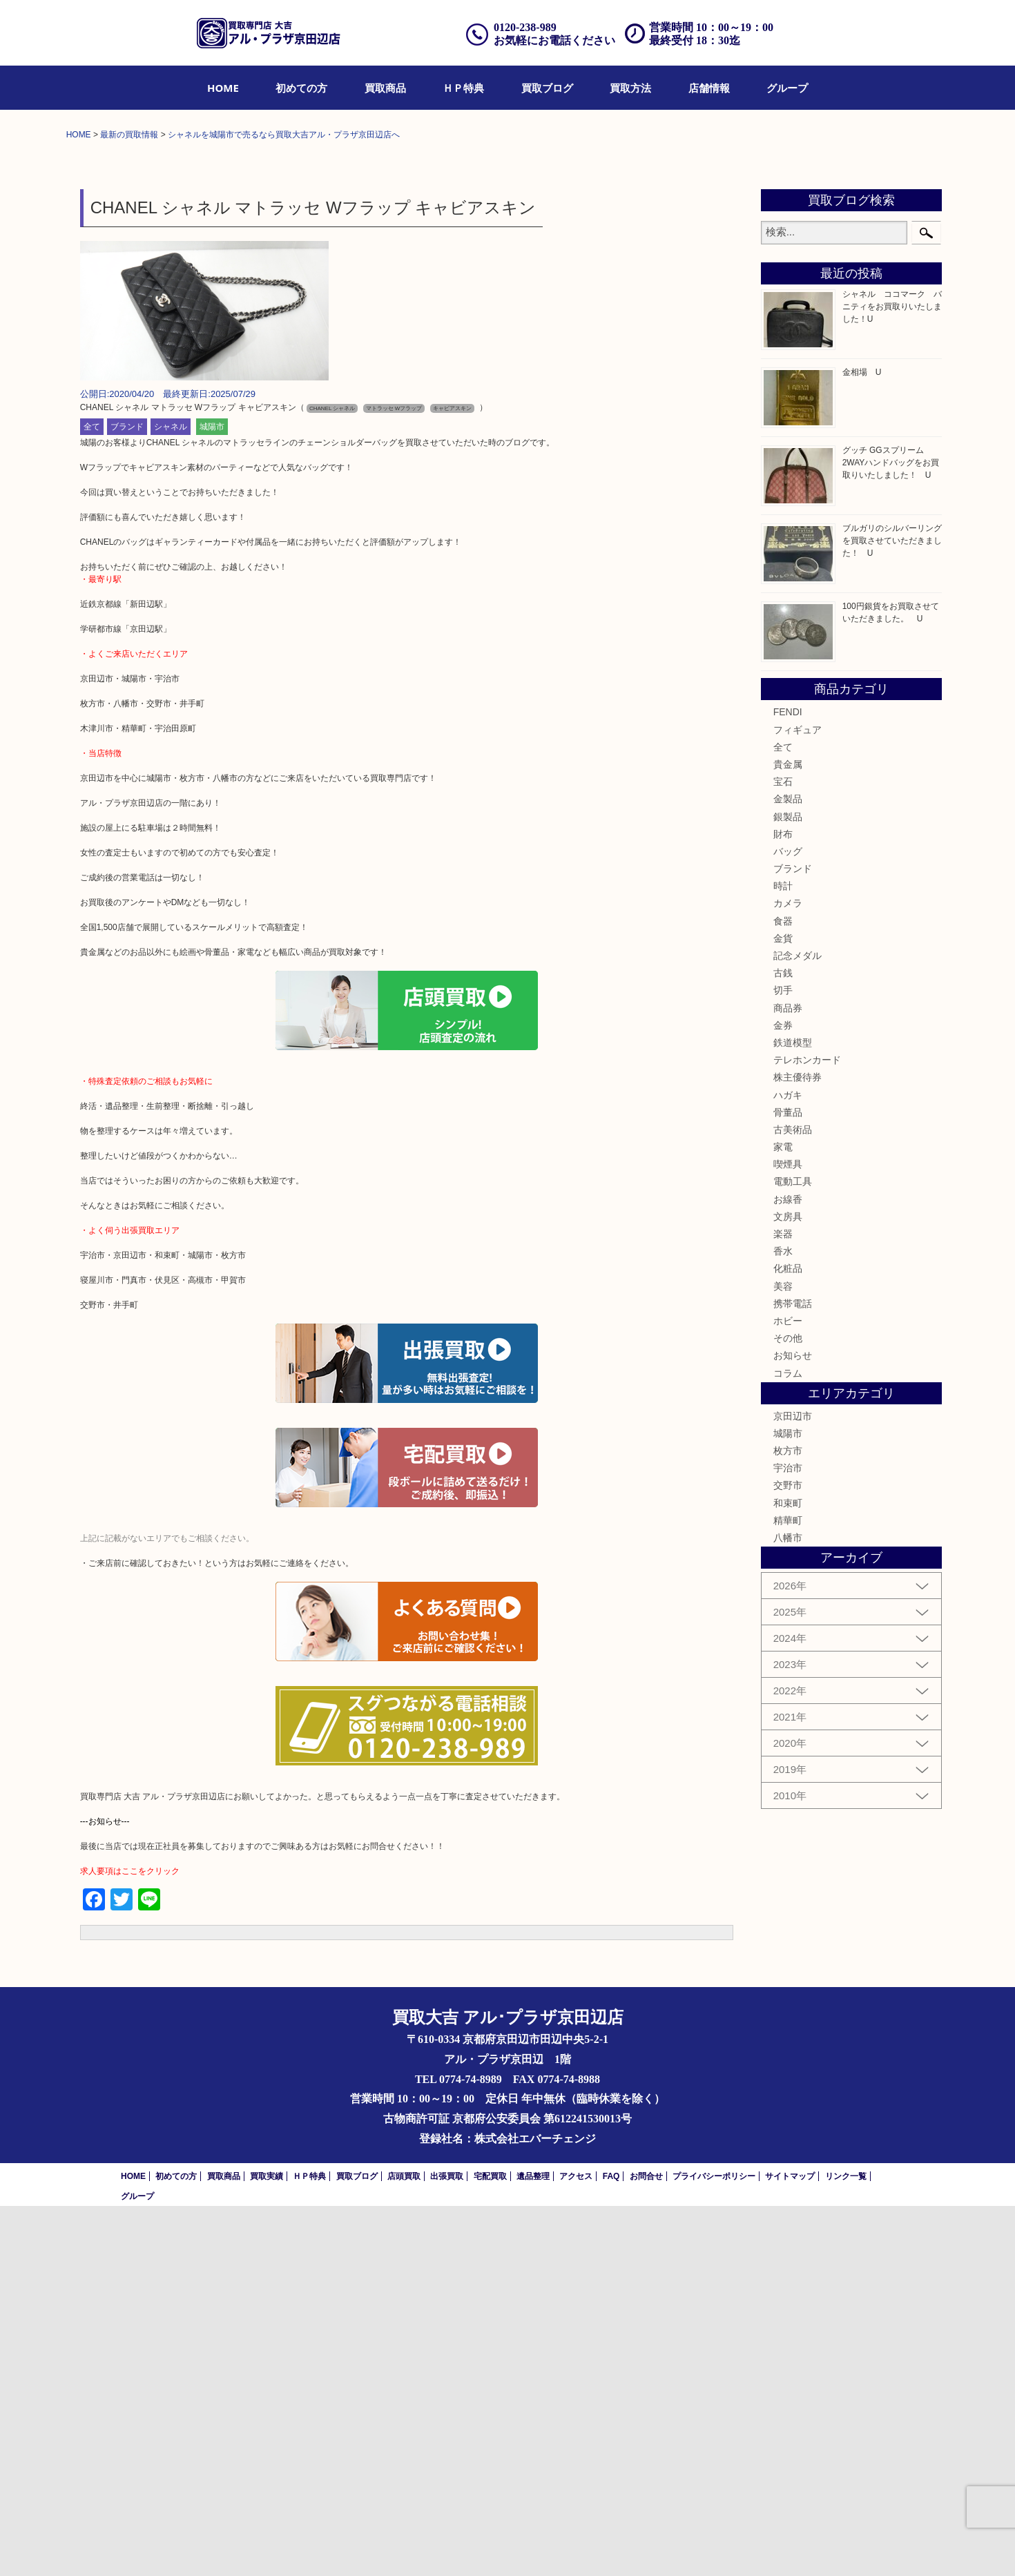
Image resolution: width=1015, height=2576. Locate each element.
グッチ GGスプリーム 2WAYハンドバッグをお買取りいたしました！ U (891, 833)
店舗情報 (709, 88)
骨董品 (787, 1482)
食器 (783, 1291)
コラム (787, 1743)
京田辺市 (792, 1786)
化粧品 (787, 1639)
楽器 (783, 1604)
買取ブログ (547, 88)
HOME (223, 88)
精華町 (787, 1890)
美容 (783, 1656)
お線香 (787, 1569)
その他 (787, 1708)
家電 (783, 1517)
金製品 (787, 1169)
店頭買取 (403, 2546)
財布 (783, 1204)
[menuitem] (223, 87)
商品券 (787, 1378)
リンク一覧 (846, 2546)
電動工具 (792, 1552)
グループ (787, 88)
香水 (783, 1621)
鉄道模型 (792, 1412)
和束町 (787, 1873)
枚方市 (787, 1821)
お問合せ (646, 2546)
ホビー (787, 1690)
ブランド (127, 797)
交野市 (787, 1855)
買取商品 (385, 88)
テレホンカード (807, 1430)
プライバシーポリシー (714, 2546)
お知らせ (792, 1726)
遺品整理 (533, 2546)
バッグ (787, 1221)
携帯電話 (792, 1673)
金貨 (783, 1308)
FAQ (611, 2546)
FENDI (787, 1082)
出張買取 (446, 2546)
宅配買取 (490, 2546)
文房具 (787, 1586)
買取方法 (630, 88)
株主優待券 (797, 1447)
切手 (783, 1360)
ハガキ (787, 1465)
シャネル (170, 797)
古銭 (783, 1343)
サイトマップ (790, 2546)
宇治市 (787, 1838)
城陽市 (212, 797)
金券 (783, 1395)
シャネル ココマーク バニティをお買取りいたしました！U (892, 677)
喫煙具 (787, 1534)
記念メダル (797, 1326)
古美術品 (792, 1499)
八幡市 (787, 1908)
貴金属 (787, 1134)
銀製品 (787, 1186)
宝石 (783, 1152)
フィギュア (797, 1099)
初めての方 (301, 88)
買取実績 (266, 2546)
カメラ (787, 1273)
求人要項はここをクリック (130, 2242)
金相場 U (862, 743)
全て (92, 797)
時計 (783, 1256)
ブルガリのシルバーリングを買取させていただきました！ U (892, 911)
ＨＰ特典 (463, 88)
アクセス (575, 2546)
